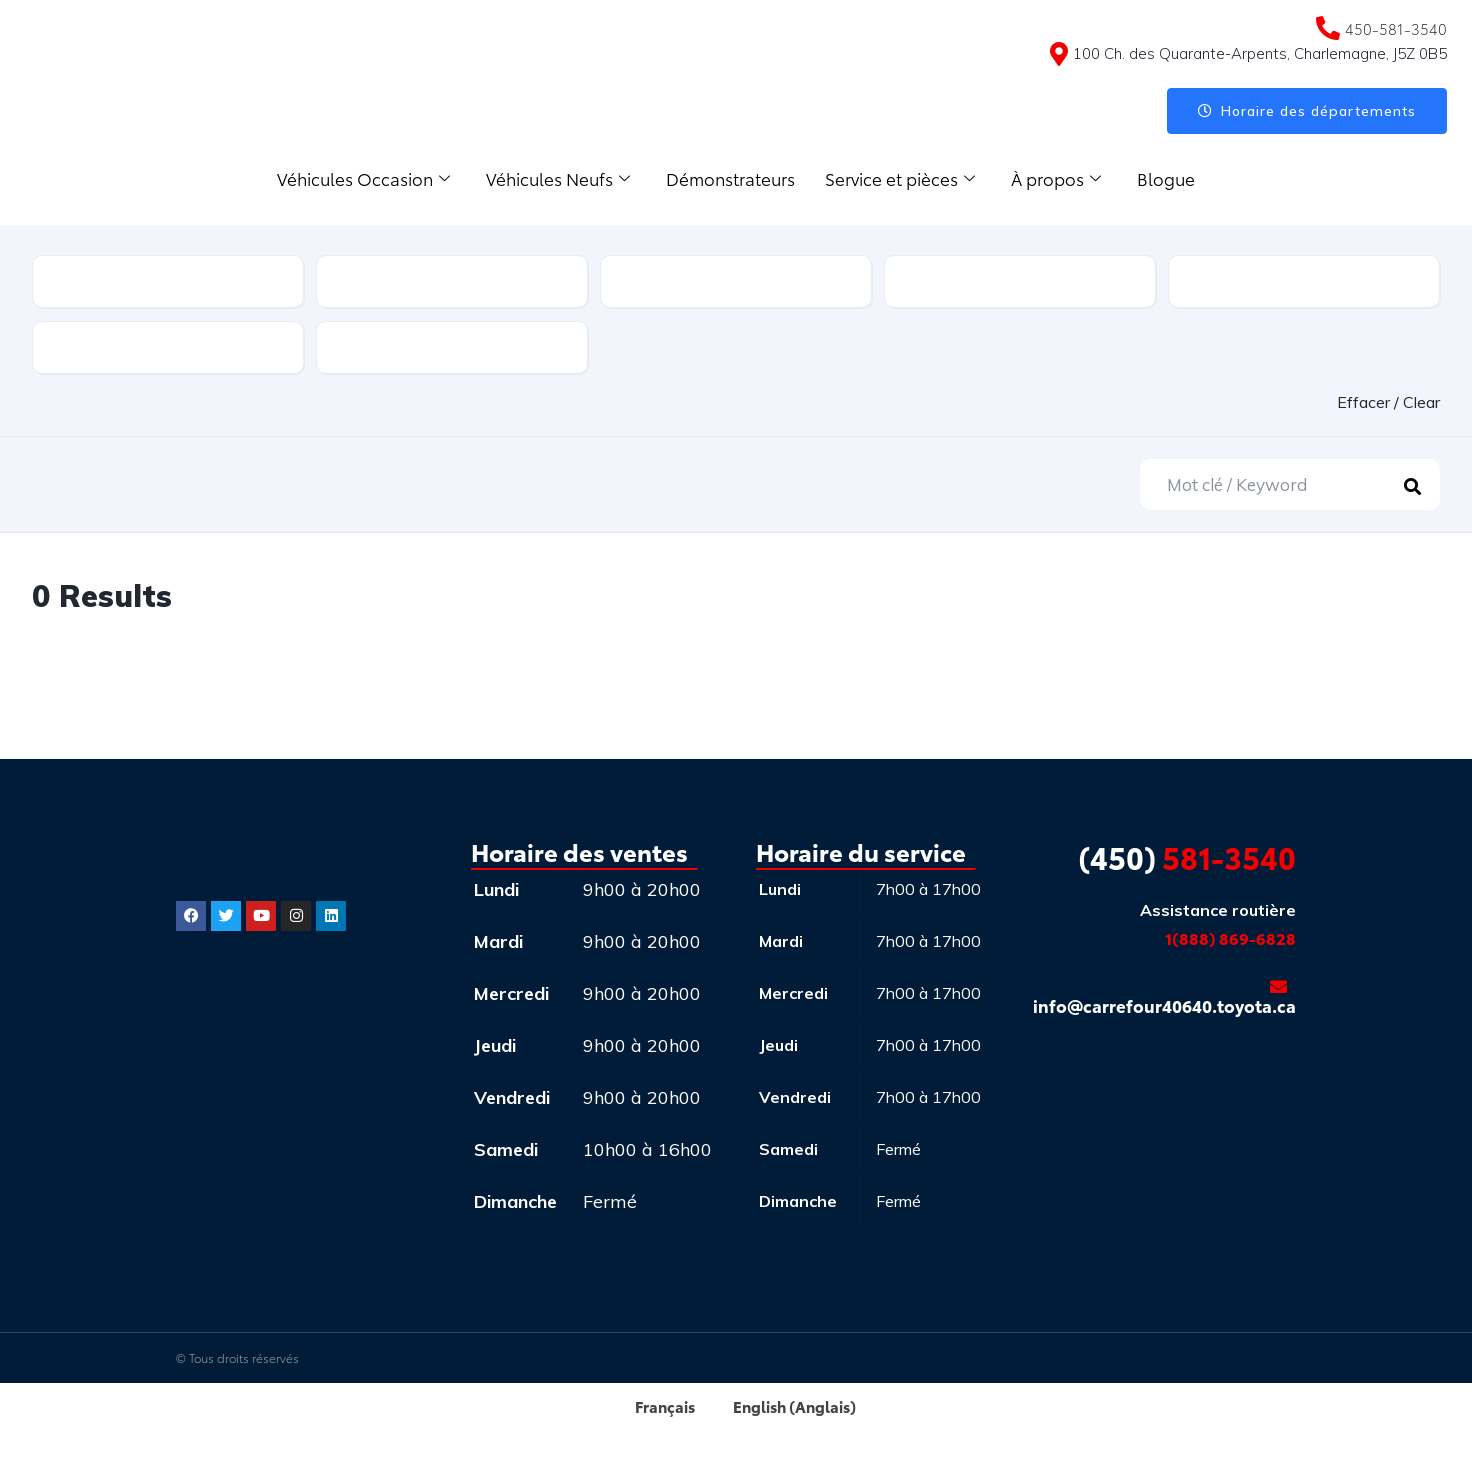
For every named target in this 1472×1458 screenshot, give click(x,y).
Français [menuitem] (660, 1405)
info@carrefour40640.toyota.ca (1164, 997)
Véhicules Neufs (558, 178)
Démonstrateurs (730, 178)
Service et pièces (900, 178)
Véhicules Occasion (363, 178)
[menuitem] (651, 1406)
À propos (1056, 178)
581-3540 (1187, 856)
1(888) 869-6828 (1230, 937)
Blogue (1166, 178)
